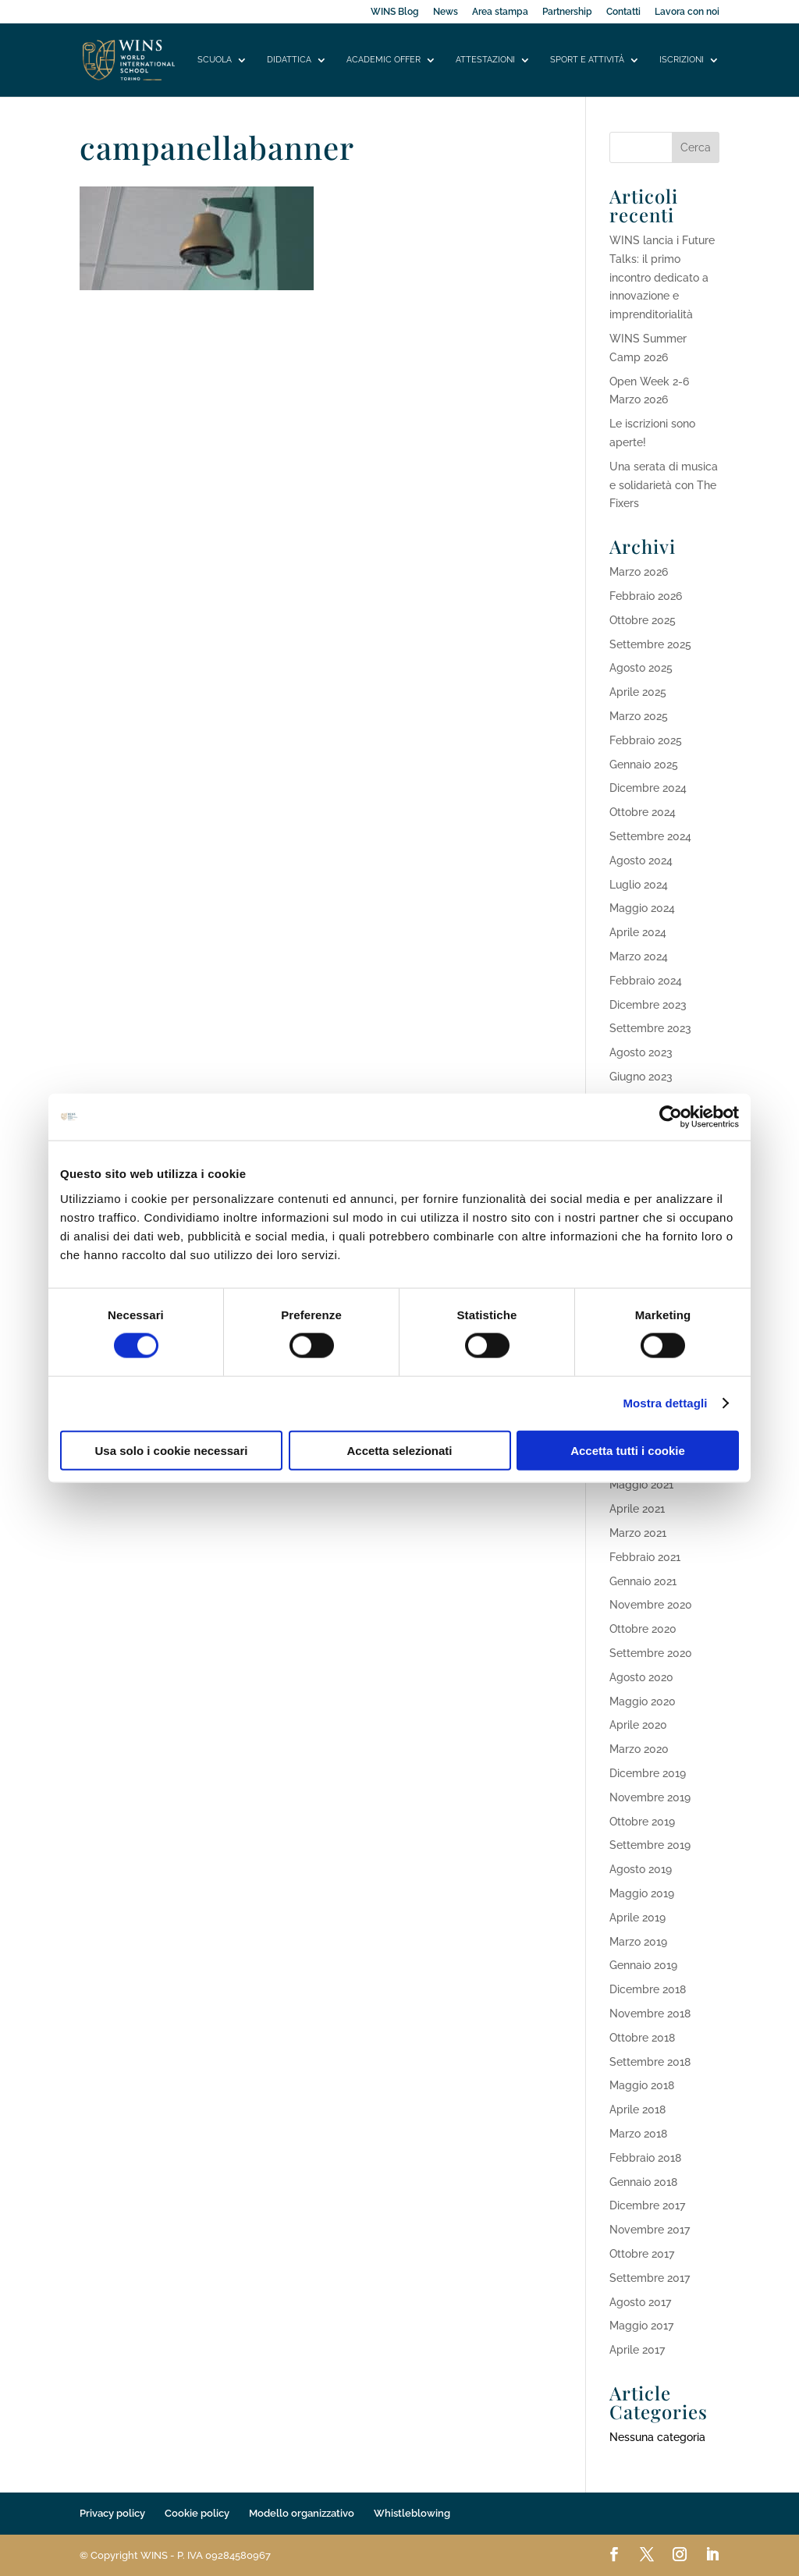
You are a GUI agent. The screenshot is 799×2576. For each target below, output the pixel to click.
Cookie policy (197, 2513)
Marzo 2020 (639, 1749)
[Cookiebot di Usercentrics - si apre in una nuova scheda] (670, 1117)
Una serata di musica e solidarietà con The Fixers (663, 485)
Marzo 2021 (637, 1533)
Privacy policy (112, 2513)
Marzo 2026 (638, 572)
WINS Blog (395, 12)
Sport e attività (587, 60)
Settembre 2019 (650, 1845)
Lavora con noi (687, 12)
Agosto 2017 (640, 2302)
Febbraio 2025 (645, 740)
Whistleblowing (412, 2513)
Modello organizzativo (301, 2513)
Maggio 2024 (642, 908)
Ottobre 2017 (641, 2254)
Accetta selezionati (399, 1450)
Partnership (567, 12)
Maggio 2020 (642, 1701)
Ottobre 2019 (642, 1821)
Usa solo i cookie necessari (171, 1450)
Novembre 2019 (650, 1797)
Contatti (623, 12)
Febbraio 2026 (645, 596)
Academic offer (383, 60)
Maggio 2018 (641, 2085)
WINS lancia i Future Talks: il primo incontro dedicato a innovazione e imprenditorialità (662, 277)
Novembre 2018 (650, 2013)
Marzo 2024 (638, 956)
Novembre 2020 (650, 1604)
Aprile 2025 (637, 692)
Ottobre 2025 (642, 620)
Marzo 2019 (638, 1942)
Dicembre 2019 (647, 1773)
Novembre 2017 (649, 2229)
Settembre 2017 (649, 2278)
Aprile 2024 (637, 932)
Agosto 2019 (640, 1869)
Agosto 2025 (641, 668)
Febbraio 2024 (645, 980)
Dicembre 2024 (648, 788)
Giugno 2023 (641, 1076)
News (445, 12)
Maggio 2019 (641, 1893)
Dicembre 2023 (648, 1005)
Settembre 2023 (650, 1028)
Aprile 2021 (637, 1509)
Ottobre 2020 (642, 1629)
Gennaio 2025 (643, 764)
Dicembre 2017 (647, 2205)
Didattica (289, 60)
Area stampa (500, 12)
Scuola (214, 60)
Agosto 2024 (641, 860)
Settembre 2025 (650, 644)
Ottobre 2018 (642, 2037)
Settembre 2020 (650, 1653)
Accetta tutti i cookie (627, 1450)
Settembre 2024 (650, 836)
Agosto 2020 (641, 1677)
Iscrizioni (681, 60)
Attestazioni (485, 60)
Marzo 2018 (638, 2133)
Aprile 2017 (637, 2350)
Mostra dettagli (665, 1403)
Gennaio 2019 (643, 1965)
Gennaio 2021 (642, 1581)
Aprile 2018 (637, 2109)
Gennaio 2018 (643, 2182)
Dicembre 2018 (647, 1989)
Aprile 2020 (638, 1725)
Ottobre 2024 (642, 812)
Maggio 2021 (641, 1484)
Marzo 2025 (638, 716)
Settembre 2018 (650, 2062)
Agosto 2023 (641, 1052)
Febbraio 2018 (645, 2158)
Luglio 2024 (638, 884)
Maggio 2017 (641, 2325)
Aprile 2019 (637, 1917)
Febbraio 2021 (644, 1557)
